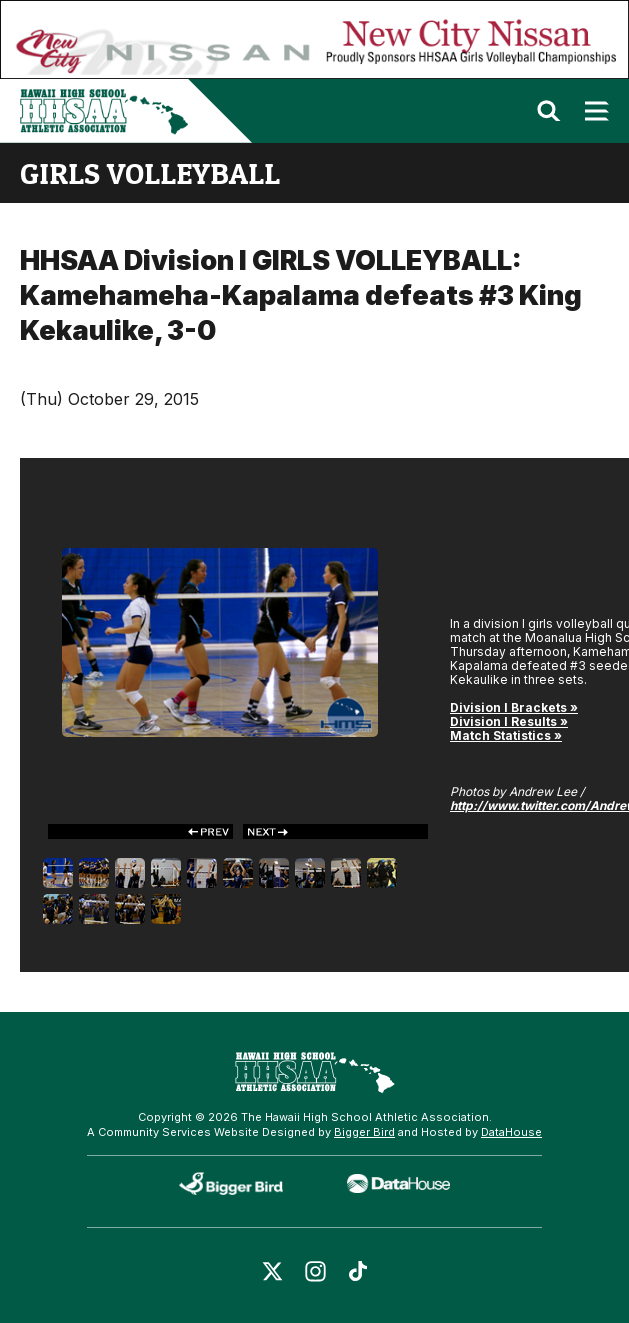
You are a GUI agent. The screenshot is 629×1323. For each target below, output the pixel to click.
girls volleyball (150, 173)
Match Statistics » (506, 735)
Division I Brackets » (514, 707)
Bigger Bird (364, 1132)
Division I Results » (509, 721)
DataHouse (511, 1132)
